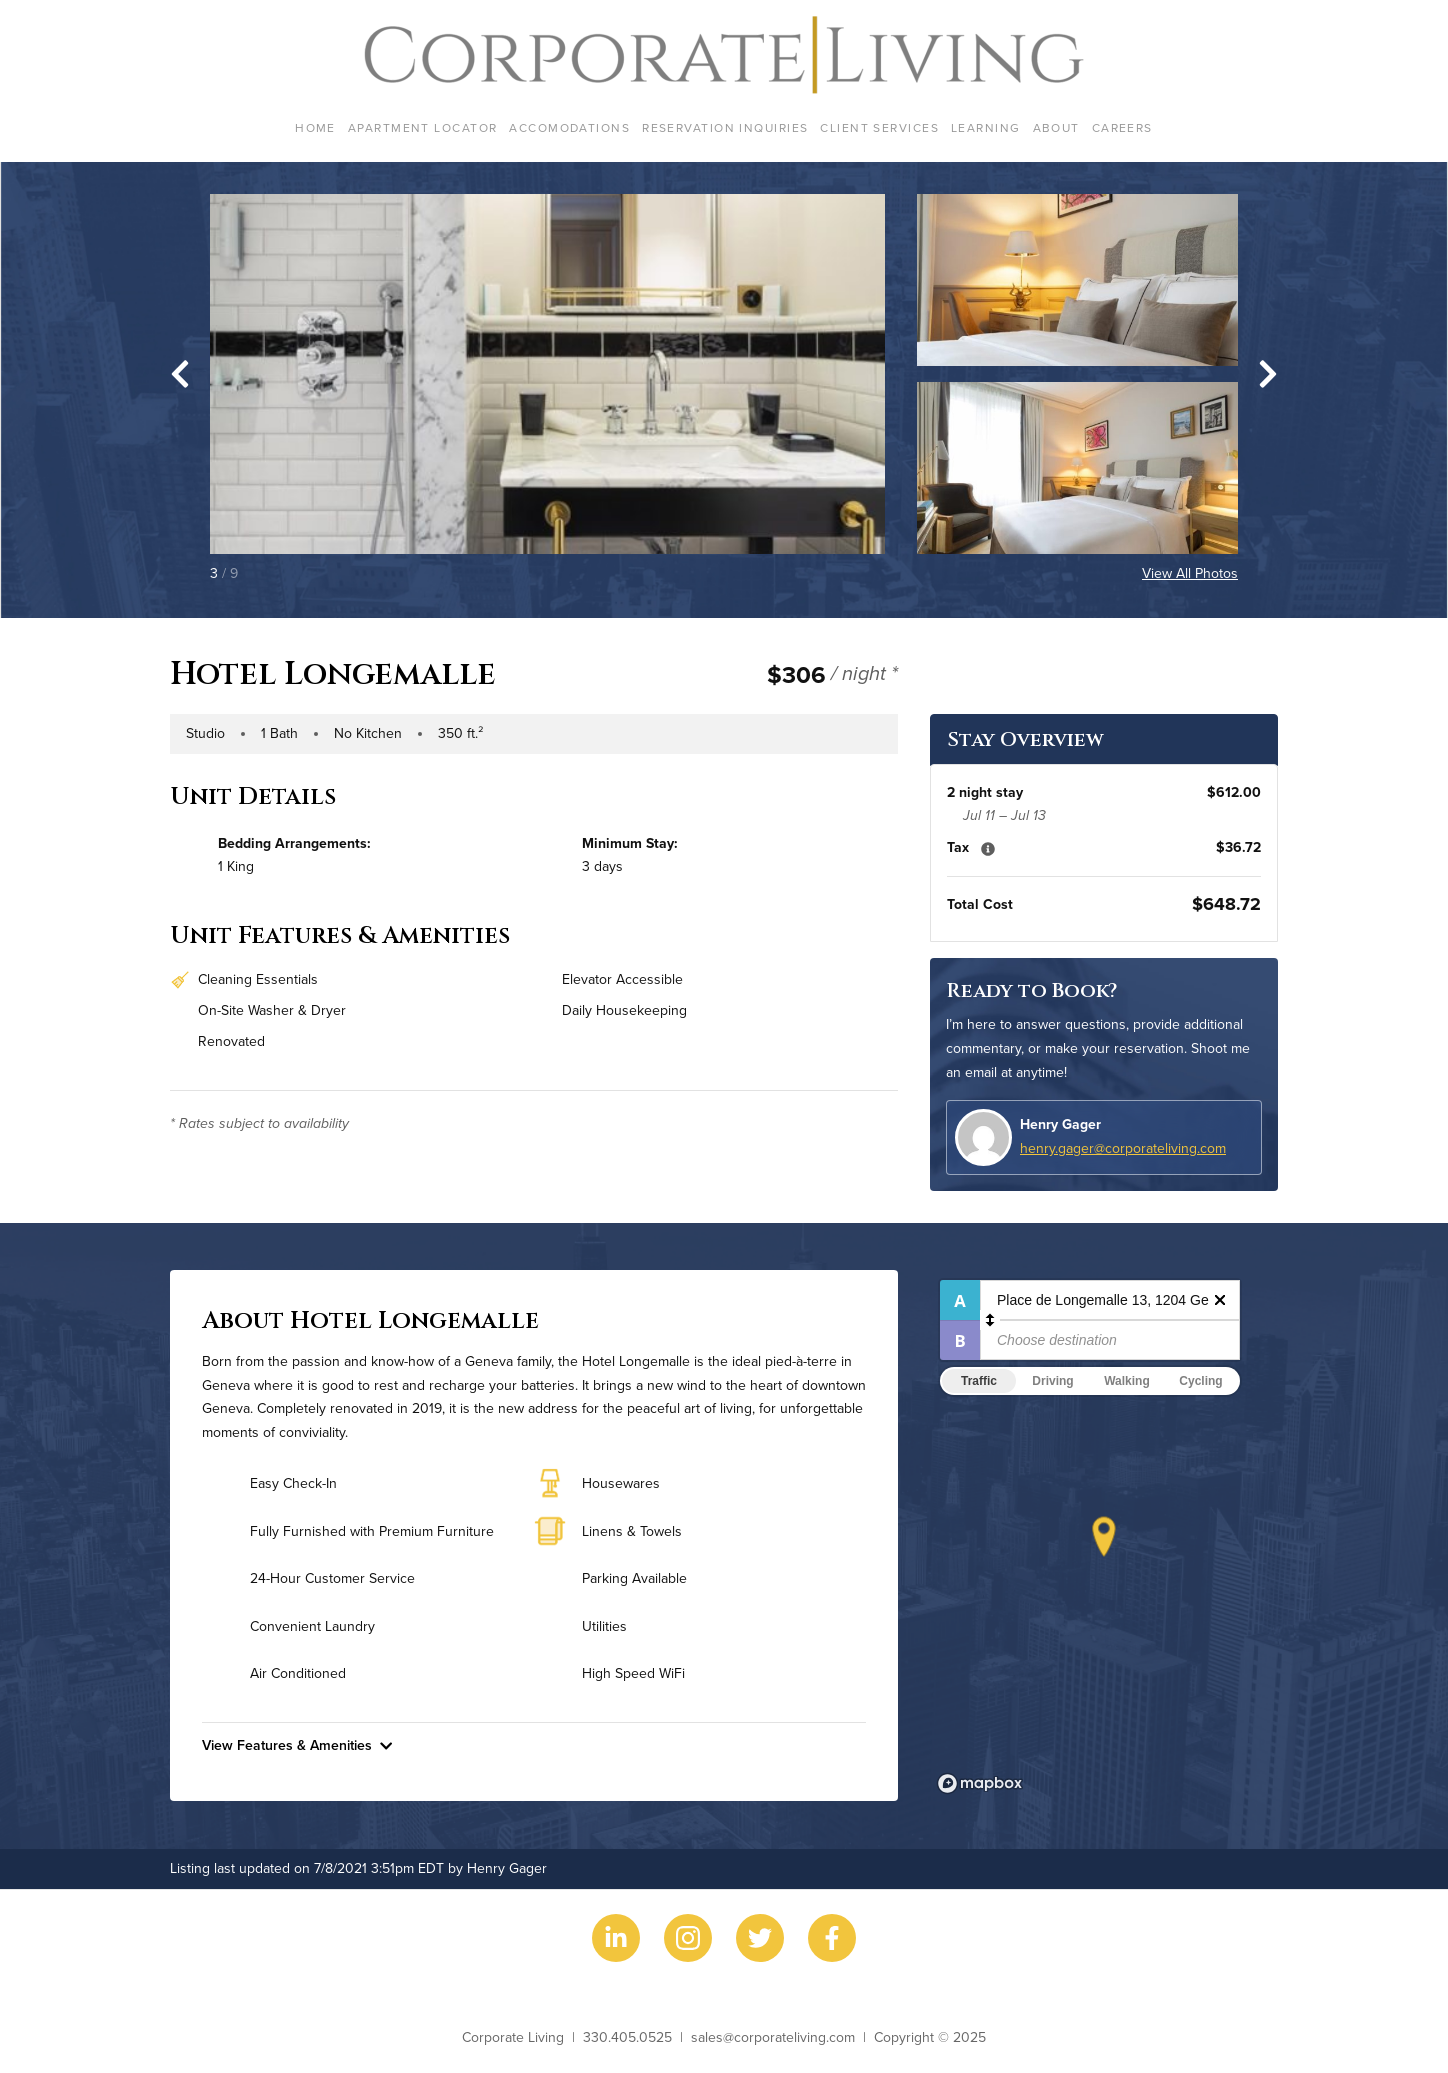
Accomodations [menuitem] (569, 127)
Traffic (979, 1381)
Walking (1127, 1381)
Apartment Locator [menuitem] (422, 127)
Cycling (1200, 1381)
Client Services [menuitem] (879, 127)
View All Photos (1190, 573)
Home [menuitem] (315, 127)
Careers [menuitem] (1122, 127)
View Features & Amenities (297, 1745)
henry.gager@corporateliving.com (1123, 1148)
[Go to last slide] (180, 374)
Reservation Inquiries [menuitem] (725, 127)
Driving (1052, 1381)
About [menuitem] (1056, 127)
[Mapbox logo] (980, 1783)
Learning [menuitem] (986, 127)
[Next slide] (1268, 374)
